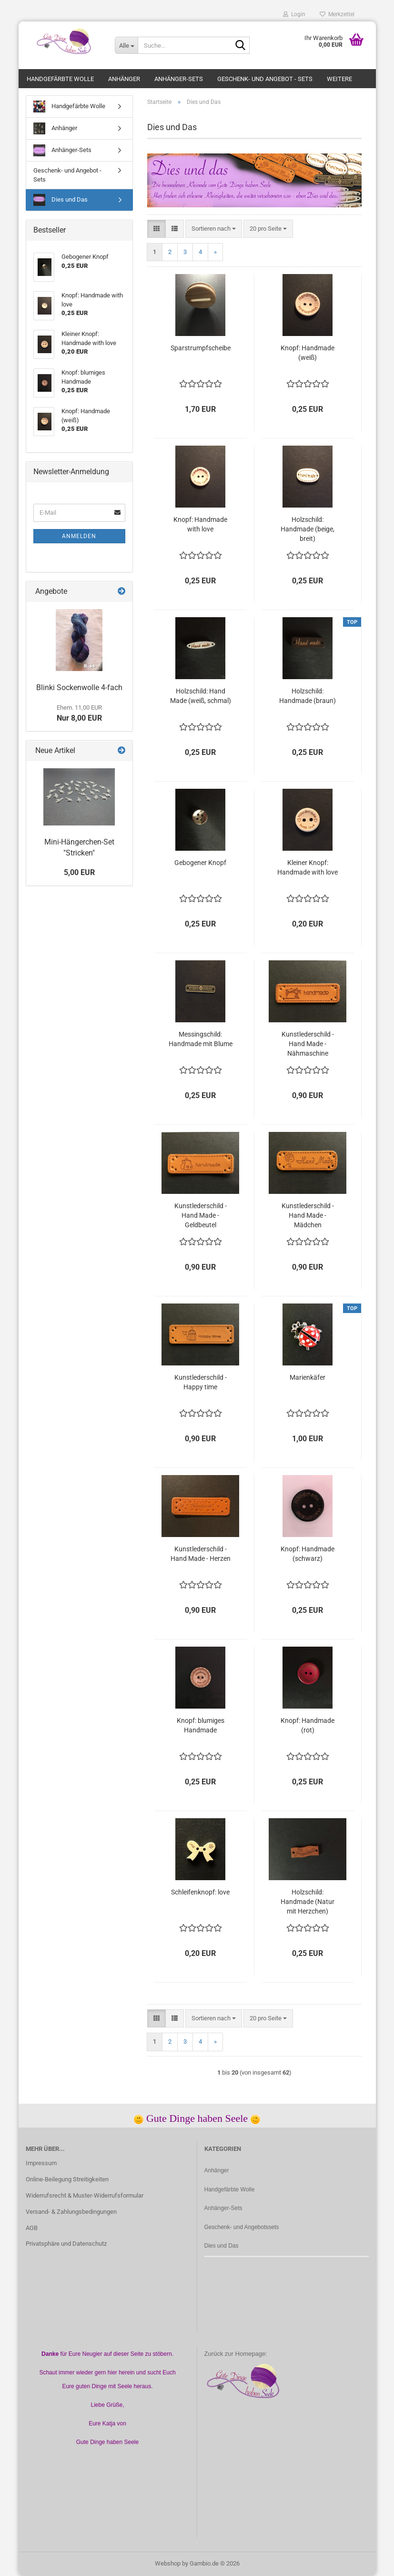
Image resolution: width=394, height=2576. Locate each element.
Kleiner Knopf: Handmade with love (307, 867)
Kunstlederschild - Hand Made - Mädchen (308, 1215)
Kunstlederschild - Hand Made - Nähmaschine (308, 1043)
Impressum (41, 2163)
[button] (156, 229)
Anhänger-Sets (178, 78)
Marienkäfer (307, 1377)
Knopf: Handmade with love (200, 524)
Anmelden (79, 536)
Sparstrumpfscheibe (201, 348)
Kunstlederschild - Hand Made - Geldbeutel (200, 1215)
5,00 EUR (79, 872)
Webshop (168, 2563)
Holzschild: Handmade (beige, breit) (307, 529)
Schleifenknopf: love (200, 1892)
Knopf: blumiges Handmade (200, 1725)
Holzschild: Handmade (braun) (307, 695)
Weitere (339, 78)
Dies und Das (60, 200)
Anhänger (124, 78)
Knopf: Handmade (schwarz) (307, 1553)
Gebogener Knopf (200, 862)
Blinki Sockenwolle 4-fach (79, 687)
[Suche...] (126, 45)
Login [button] (294, 14)
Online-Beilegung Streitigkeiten (67, 2179)
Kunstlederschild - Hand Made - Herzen (201, 1553)
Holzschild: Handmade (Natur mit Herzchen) (307, 1901)
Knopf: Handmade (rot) (307, 1725)
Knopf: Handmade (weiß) (307, 352)
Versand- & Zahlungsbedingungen (71, 2211)
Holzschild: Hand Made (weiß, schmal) (200, 695)
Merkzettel (337, 14)
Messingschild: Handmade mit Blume (200, 1039)
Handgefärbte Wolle (60, 78)
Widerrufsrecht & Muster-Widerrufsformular (84, 2195)
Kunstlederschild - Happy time (200, 1382)
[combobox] (213, 229)
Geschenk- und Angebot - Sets (265, 78)
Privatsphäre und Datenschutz (66, 2243)
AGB (32, 2227)
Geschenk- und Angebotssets (241, 2227)
